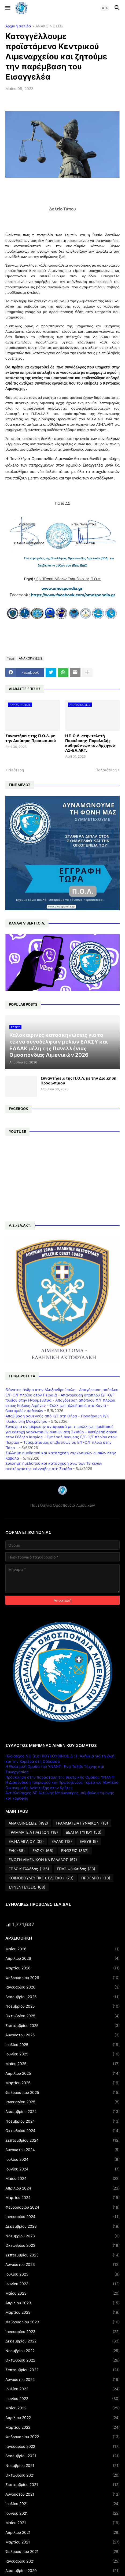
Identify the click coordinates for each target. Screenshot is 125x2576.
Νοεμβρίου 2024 (62, 2121)
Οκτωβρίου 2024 (62, 2130)
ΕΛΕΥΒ (89, 1841)
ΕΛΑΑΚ (62, 1841)
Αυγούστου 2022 (62, 2379)
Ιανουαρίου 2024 (62, 2216)
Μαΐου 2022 (62, 2408)
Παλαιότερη (106, 770)
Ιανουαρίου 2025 (62, 2102)
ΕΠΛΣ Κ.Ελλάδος (29, 1869)
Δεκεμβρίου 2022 (62, 2341)
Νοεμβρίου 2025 (62, 2006)
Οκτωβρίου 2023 (62, 2245)
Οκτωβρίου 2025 (62, 2016)
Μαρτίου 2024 (62, 2197)
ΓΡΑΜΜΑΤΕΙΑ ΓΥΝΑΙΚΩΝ (82, 1823)
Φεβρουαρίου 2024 (62, 2207)
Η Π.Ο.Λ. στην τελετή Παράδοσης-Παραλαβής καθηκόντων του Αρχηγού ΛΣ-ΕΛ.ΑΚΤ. (90, 743)
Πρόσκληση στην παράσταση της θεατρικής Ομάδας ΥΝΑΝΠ (59, 1777)
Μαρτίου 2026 (62, 1968)
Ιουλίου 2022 (62, 2389)
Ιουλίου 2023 (62, 2274)
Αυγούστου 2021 (62, 2494)
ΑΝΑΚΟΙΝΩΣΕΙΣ (49, 26)
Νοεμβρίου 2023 (62, 2236)
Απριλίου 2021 (62, 2532)
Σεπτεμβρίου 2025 (62, 2025)
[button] (7, 8)
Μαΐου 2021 (62, 2522)
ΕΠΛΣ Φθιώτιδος (76, 1869)
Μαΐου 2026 (62, 1949)
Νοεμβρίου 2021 (62, 2465)
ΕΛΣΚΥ (42, 1850)
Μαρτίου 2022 (62, 2427)
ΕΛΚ (17, 1850)
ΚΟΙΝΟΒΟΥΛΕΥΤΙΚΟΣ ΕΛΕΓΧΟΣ (41, 1878)
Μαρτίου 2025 (62, 2083)
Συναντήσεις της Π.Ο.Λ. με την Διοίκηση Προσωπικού (30, 738)
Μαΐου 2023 (62, 2293)
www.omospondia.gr (62, 588)
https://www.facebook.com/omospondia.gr (73, 595)
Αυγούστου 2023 (62, 2264)
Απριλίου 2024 (62, 2188)
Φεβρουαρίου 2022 (62, 2436)
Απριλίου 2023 (62, 2303)
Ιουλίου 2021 (62, 2503)
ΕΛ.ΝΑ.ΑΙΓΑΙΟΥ (26, 1841)
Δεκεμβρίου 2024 (62, 2111)
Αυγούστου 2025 (62, 2035)
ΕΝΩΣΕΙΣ (75, 1850)
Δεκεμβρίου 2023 (62, 2226)
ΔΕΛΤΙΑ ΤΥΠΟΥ (83, 1832)
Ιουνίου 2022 (62, 2398)
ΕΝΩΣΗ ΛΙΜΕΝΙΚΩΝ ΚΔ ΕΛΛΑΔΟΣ (43, 1859)
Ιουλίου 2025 (62, 2044)
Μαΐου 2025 (62, 2063)
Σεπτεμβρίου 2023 (62, 2255)
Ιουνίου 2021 (62, 2513)
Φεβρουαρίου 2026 (62, 1977)
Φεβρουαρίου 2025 (62, 2092)
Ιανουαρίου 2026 (62, 1987)
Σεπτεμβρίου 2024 (62, 2140)
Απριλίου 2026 (62, 1958)
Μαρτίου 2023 (62, 2312)
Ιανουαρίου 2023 (62, 2331)
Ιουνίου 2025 (62, 2054)
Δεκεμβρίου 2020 (62, 2570)
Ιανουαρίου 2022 (62, 2446)
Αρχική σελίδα (18, 26)
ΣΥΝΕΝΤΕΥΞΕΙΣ (27, 1887)
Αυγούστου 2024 (62, 2149)
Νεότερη (16, 770)
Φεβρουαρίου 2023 (62, 2322)
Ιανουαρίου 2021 (62, 2561)
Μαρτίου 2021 (62, 2542)
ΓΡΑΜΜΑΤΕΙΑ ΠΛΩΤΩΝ (33, 1832)
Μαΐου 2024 (62, 2178)
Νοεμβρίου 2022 (62, 2350)
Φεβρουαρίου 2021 (62, 2551)
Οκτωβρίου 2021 (62, 2475)
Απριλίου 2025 (62, 2073)
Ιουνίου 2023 (62, 2284)
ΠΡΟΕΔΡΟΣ (95, 1878)
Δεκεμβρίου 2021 (62, 2456)
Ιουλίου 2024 (62, 2159)
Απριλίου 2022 (62, 2417)
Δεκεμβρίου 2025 (62, 1997)
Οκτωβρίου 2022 (62, 2360)
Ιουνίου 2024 (62, 2169)
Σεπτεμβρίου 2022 (62, 2370)
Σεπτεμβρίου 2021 (62, 2484)
